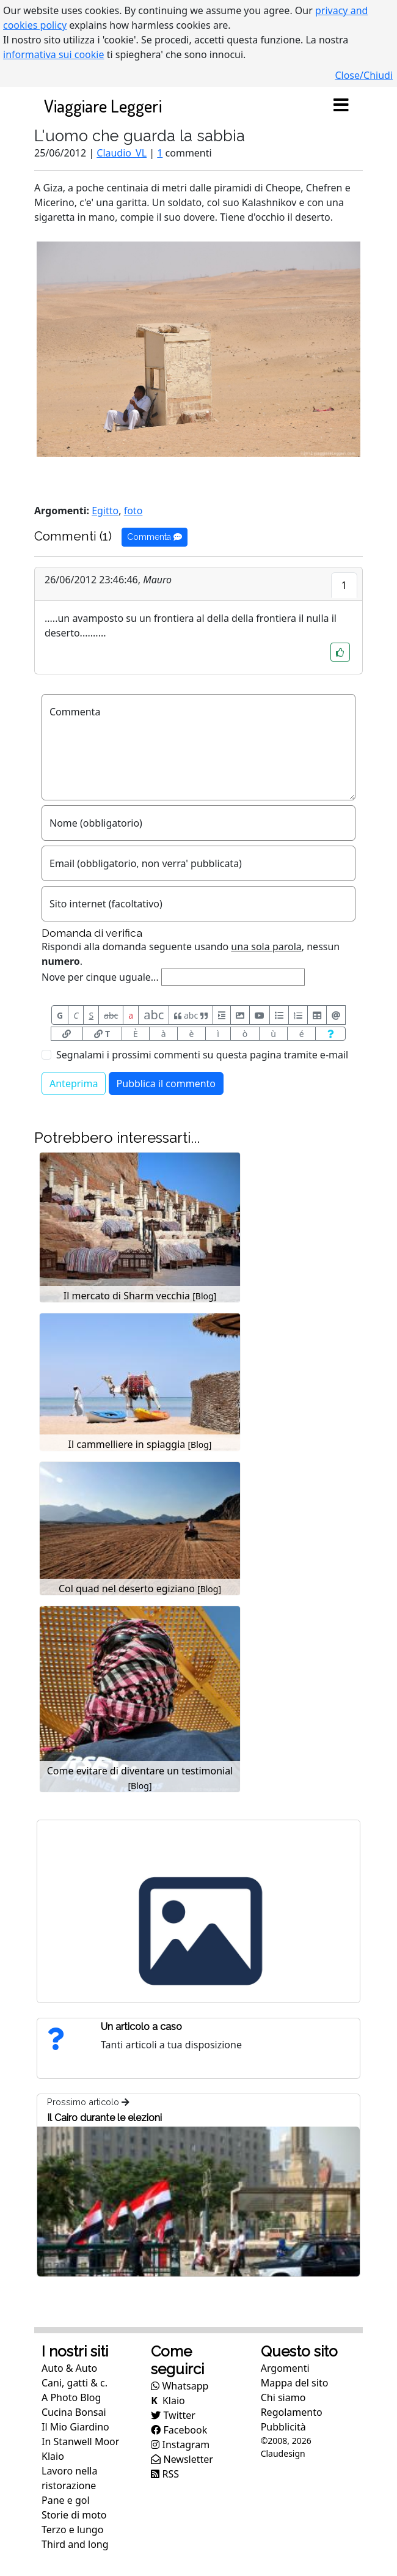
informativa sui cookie (53, 54)
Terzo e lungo (72, 2529)
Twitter (173, 2415)
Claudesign (283, 2453)
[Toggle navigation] (341, 106)
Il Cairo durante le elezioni (104, 2118)
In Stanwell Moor (80, 2441)
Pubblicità (283, 2427)
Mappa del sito (295, 2383)
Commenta (154, 537)
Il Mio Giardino (75, 2427)
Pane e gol (66, 2500)
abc (111, 1015)
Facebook (179, 2430)
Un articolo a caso (141, 2026)
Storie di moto (74, 2515)
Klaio (53, 2456)
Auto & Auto (69, 2368)
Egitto (105, 510)
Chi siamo (283, 2397)
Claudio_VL (122, 153)
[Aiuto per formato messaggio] (330, 1034)
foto (133, 510)
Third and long (75, 2544)
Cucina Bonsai (74, 2412)
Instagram (180, 2444)
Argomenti (285, 2368)
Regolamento (291, 2412)
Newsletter (182, 2459)
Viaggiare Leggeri (103, 105)
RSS (165, 2474)
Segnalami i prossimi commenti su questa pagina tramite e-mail (202, 1054)
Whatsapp (179, 2386)
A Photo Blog (71, 2397)
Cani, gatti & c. (74, 2383)
